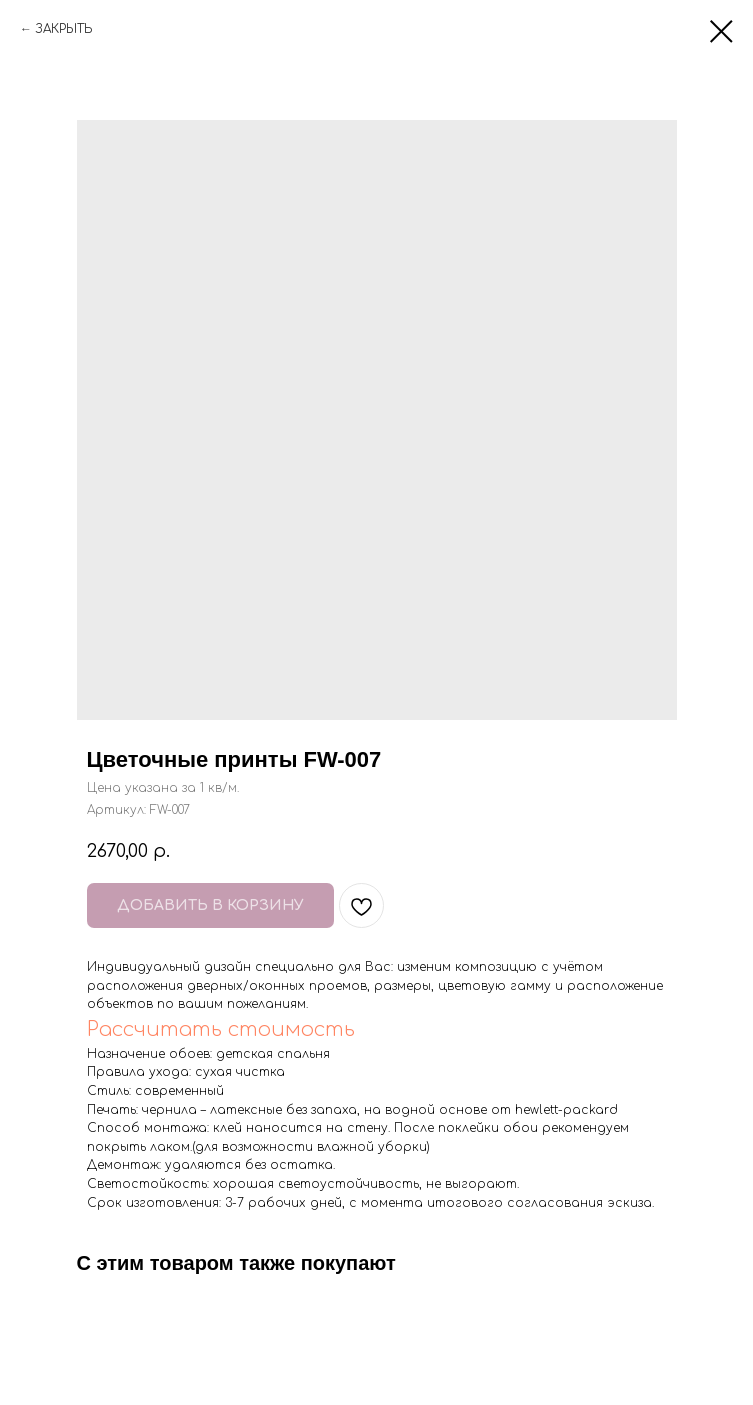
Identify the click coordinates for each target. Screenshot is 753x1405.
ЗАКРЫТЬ (64, 29)
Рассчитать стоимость (221, 1029)
